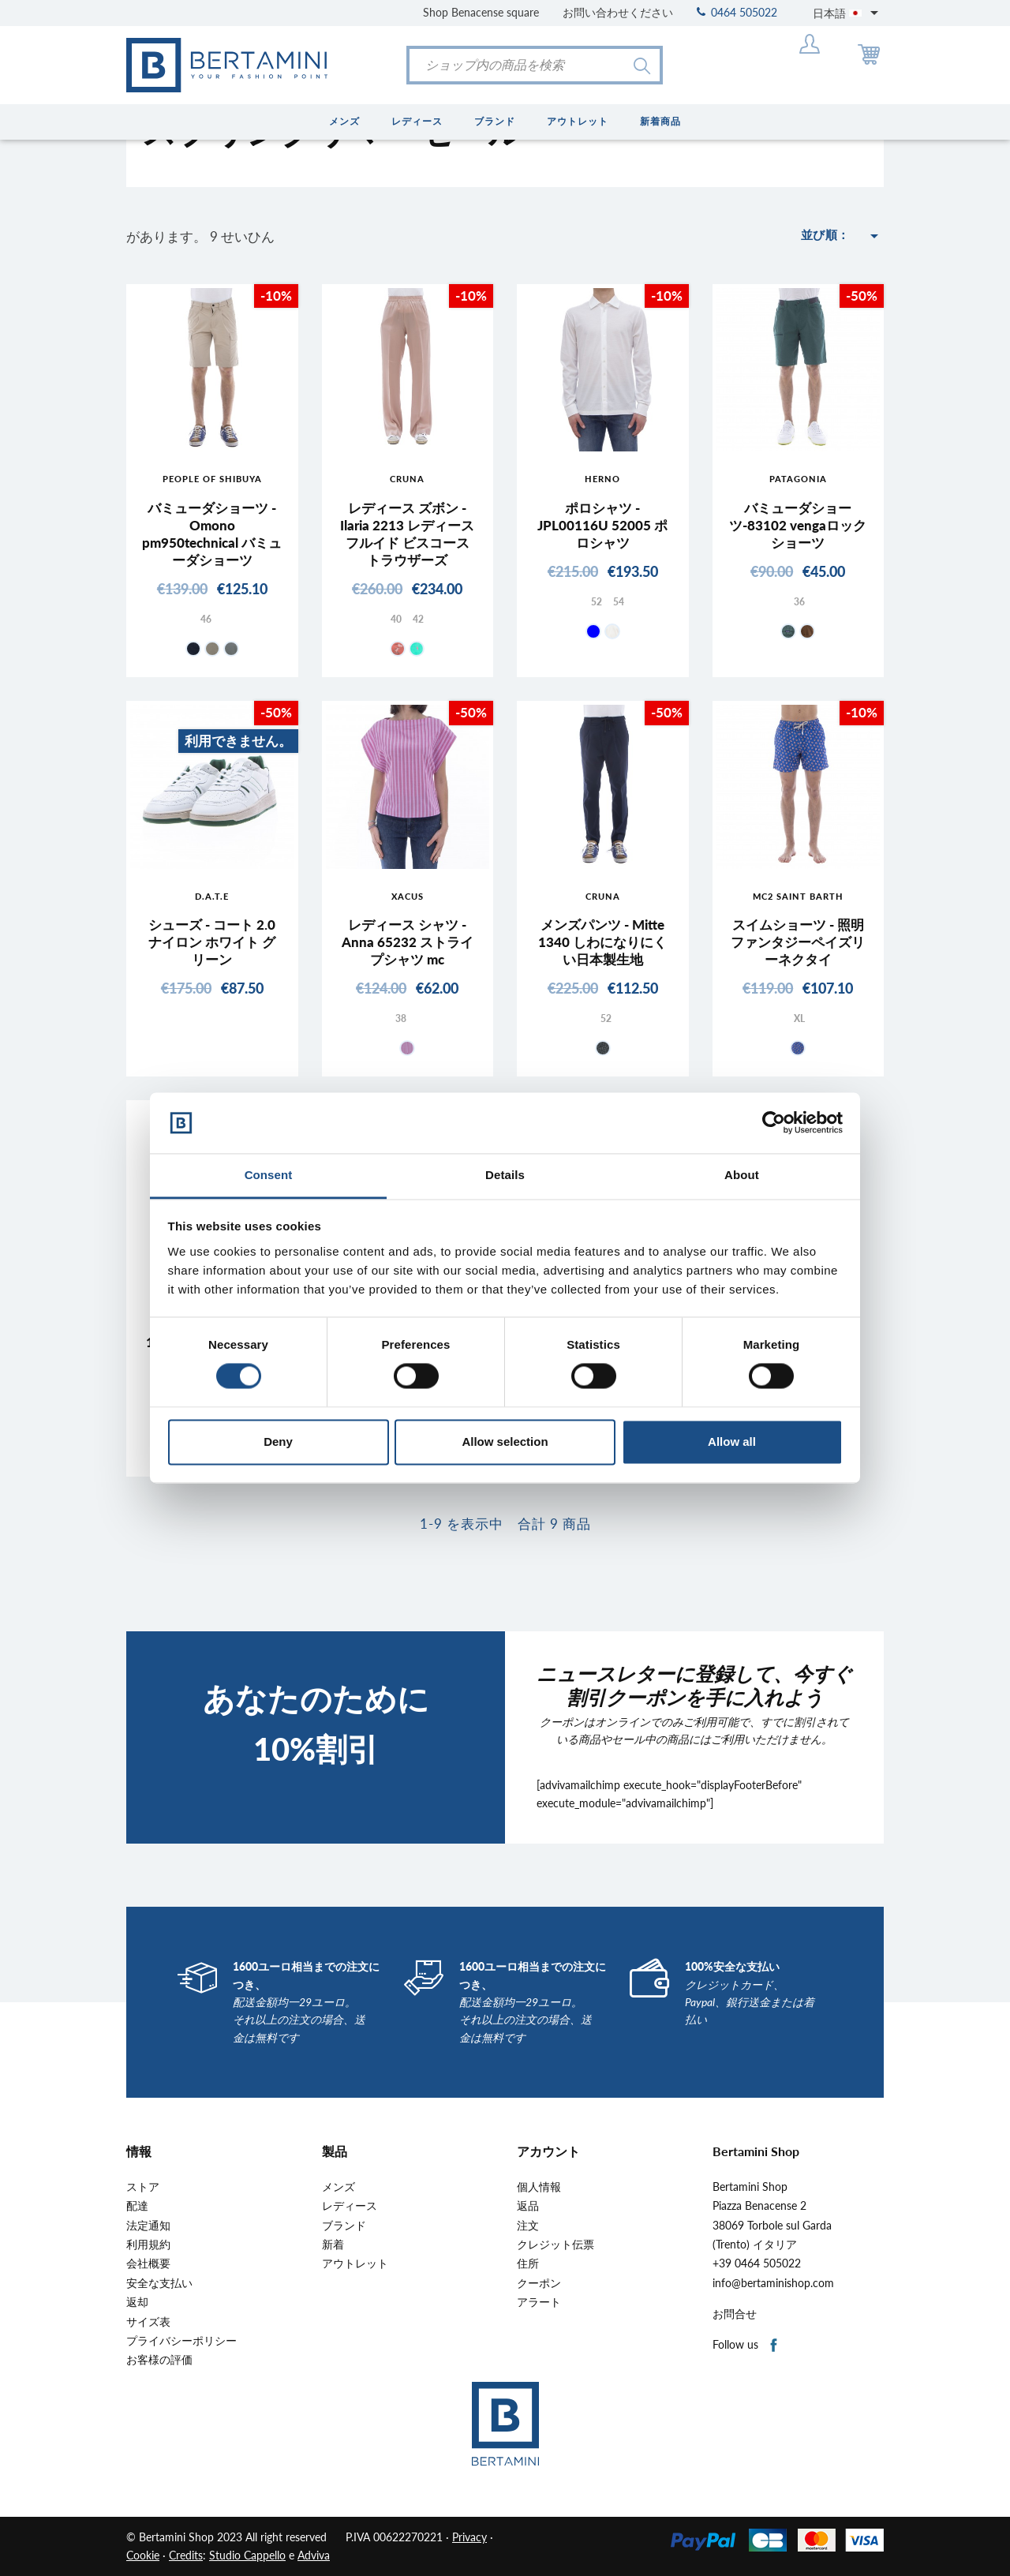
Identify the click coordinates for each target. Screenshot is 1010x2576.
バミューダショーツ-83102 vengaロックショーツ (797, 525)
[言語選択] (848, 13)
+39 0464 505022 (757, 2263)
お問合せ (735, 2314)
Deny (278, 1441)
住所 (528, 2263)
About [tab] (741, 1174)
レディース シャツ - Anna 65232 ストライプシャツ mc (407, 942)
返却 (137, 2302)
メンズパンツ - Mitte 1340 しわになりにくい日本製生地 (602, 942)
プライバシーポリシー (181, 2340)
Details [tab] (505, 1174)
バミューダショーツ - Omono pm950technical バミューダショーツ (212, 534)
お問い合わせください (618, 12)
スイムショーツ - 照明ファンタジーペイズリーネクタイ (798, 942)
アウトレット (355, 2263)
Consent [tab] (269, 1174)
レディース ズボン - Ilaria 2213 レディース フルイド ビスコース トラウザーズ (407, 534)
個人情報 (539, 2187)
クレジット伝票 (555, 2244)
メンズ (338, 2187)
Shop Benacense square (481, 12)
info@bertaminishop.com (773, 2283)
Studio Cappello (247, 2555)
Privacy (469, 2537)
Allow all (732, 1441)
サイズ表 (148, 2322)
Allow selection (505, 1441)
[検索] (534, 65)
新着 (333, 2244)
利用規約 (148, 2244)
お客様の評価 (159, 2359)
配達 (137, 2206)
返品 (528, 2206)
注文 (528, 2225)
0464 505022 (737, 12)
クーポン (539, 2283)
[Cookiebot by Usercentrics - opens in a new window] (774, 1123)
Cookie (142, 2555)
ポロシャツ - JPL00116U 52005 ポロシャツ (602, 525)
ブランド (344, 2225)
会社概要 (148, 2263)
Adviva (313, 2555)
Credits (186, 2555)
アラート (539, 2302)
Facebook (774, 2346)
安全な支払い (159, 2283)
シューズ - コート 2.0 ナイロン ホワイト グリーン (211, 942)
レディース (349, 2206)
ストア (142, 2187)
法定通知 (148, 2225)
